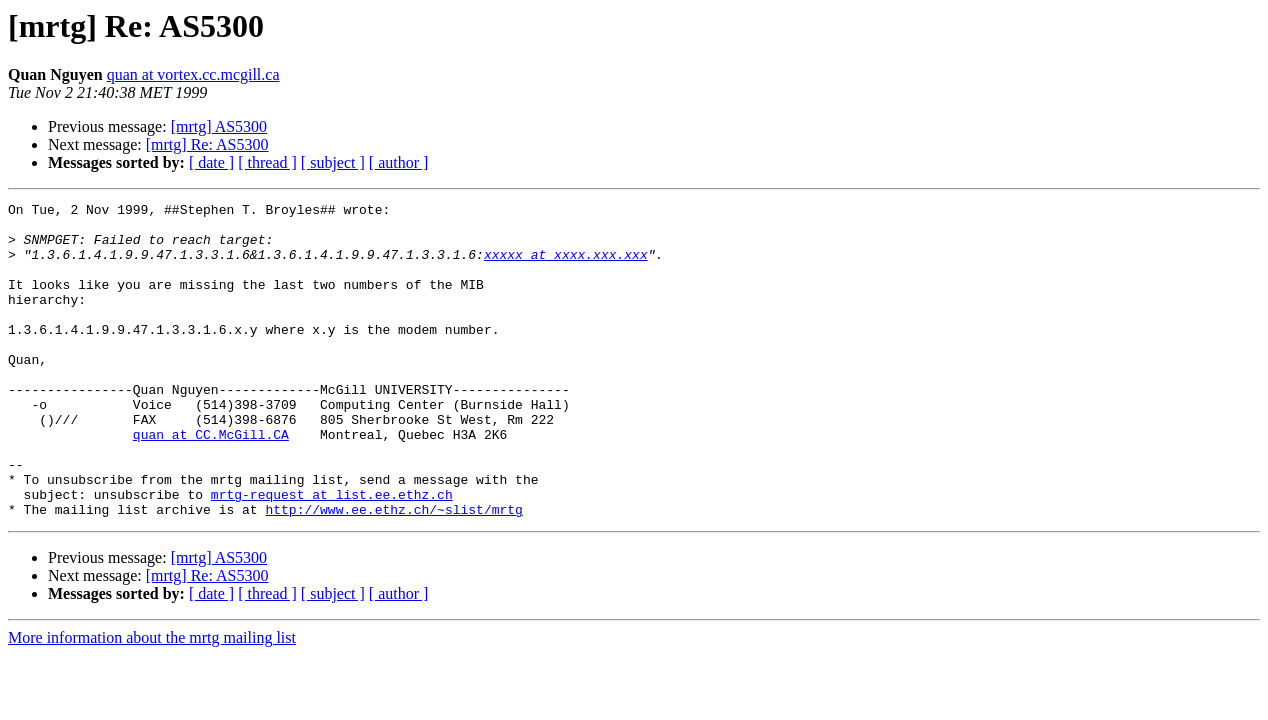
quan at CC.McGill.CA (211, 482)
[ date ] (211, 162)
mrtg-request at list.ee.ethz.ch (332, 554)
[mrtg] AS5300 (219, 126)
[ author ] (399, 162)
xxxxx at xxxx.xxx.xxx (566, 266)
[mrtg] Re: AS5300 (207, 144)
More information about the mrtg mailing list (152, 700)
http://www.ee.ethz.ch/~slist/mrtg (393, 572)
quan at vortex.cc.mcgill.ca (193, 74)
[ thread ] (267, 162)
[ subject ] (333, 162)
